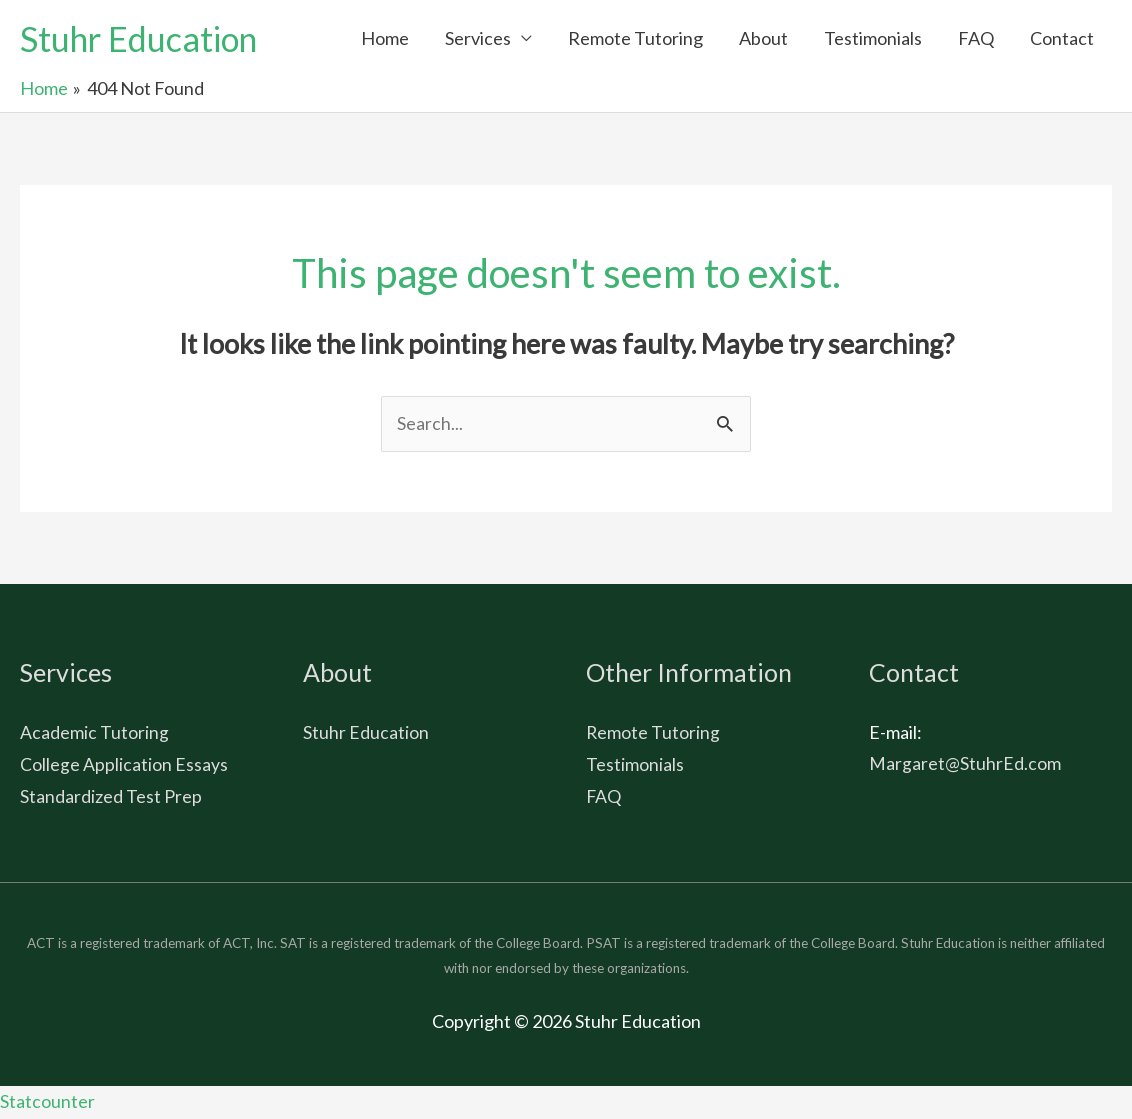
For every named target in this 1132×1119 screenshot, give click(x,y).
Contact (1062, 39)
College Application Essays (124, 765)
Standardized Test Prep (111, 797)
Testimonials (873, 39)
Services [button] (478, 39)
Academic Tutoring (94, 734)
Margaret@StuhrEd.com (965, 765)
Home (385, 39)
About (763, 39)
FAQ (976, 39)
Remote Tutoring (635, 39)
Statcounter (47, 1103)
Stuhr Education (144, 39)
